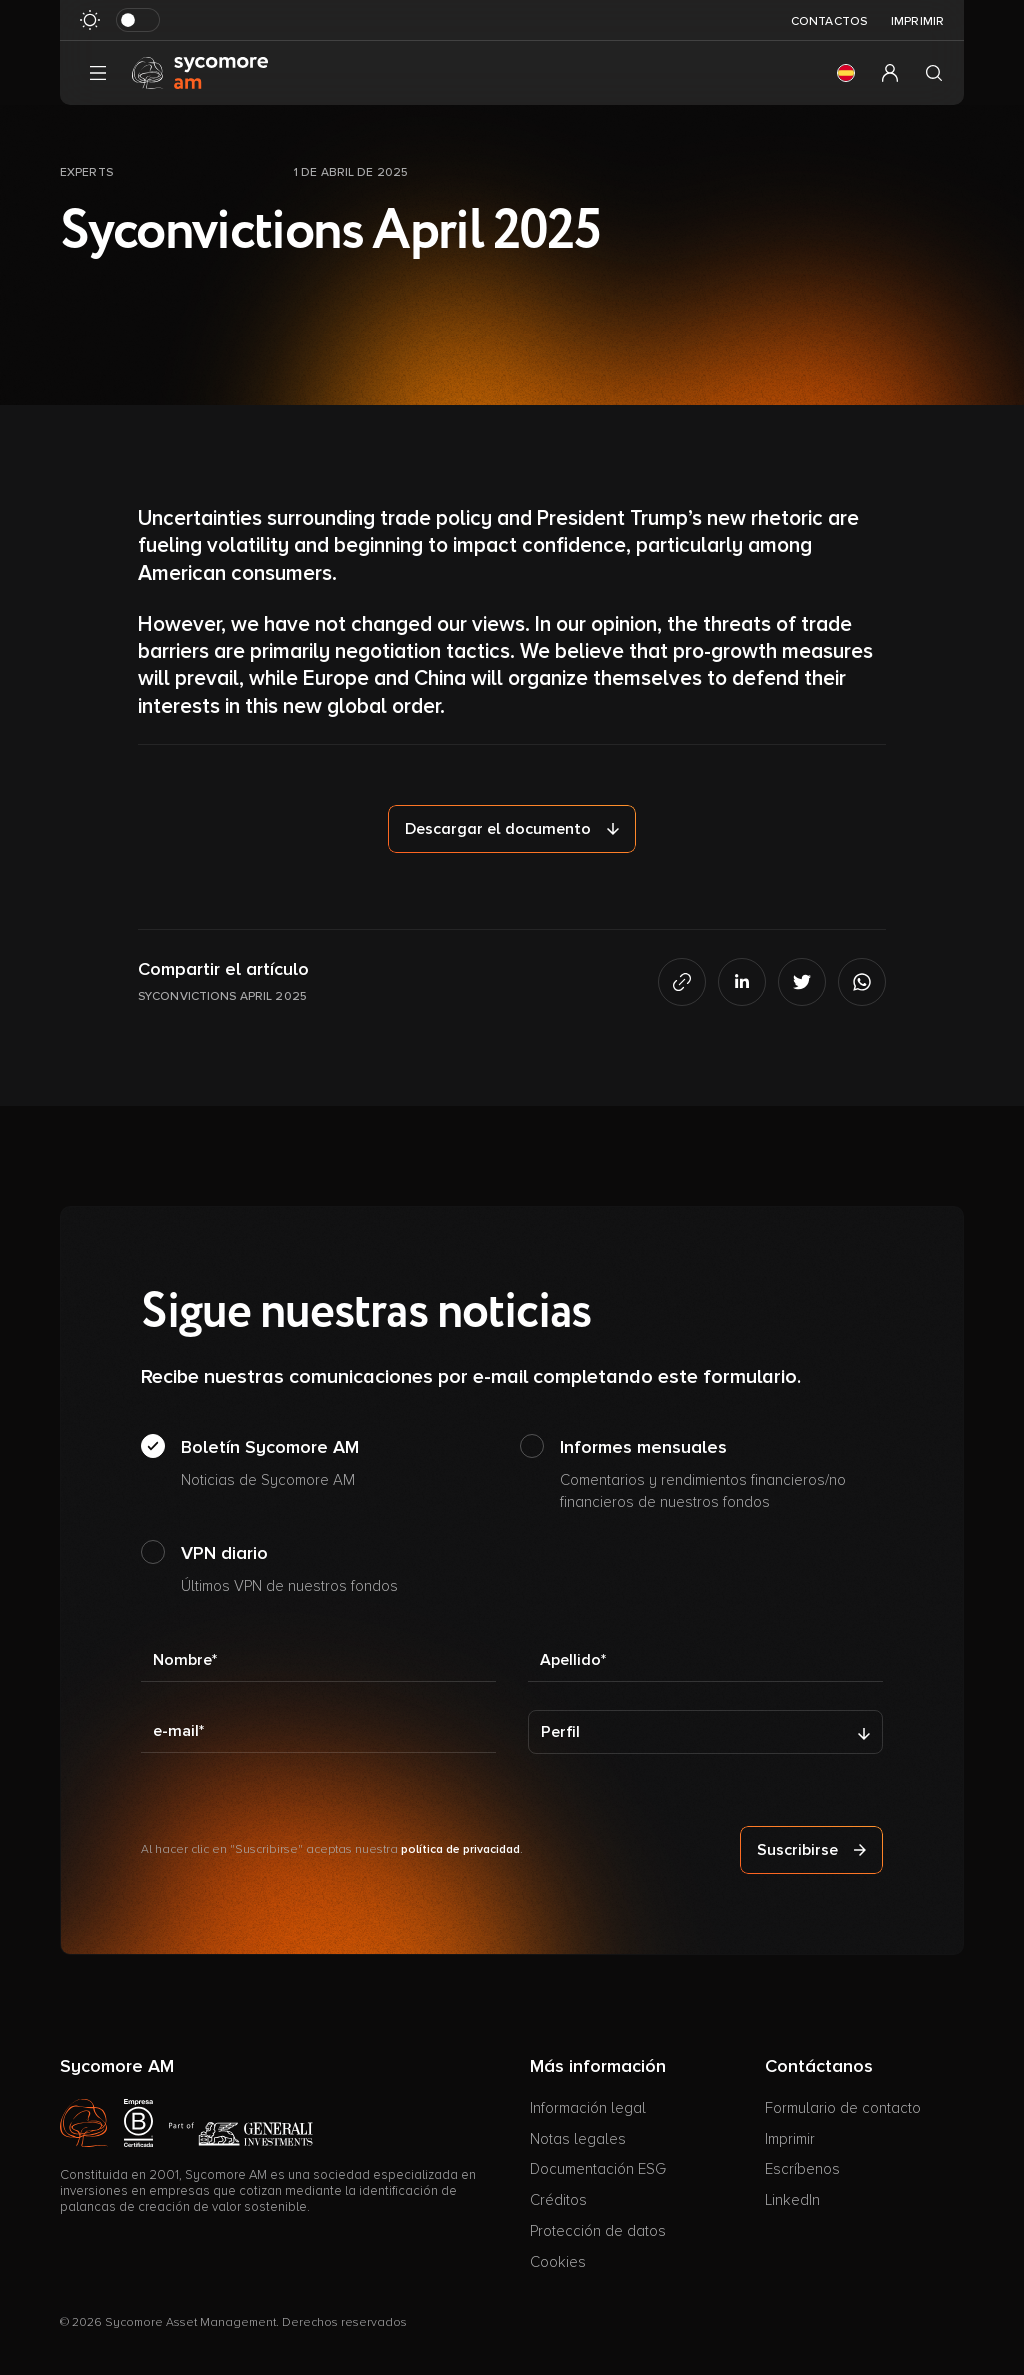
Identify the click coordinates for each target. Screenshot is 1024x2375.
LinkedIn (792, 2200)
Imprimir (917, 21)
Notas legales (578, 2139)
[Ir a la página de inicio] (200, 72)
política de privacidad (460, 1849)
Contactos (829, 21)
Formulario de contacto (843, 2108)
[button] (846, 73)
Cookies (558, 2262)
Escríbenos (802, 2169)
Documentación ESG (598, 2169)
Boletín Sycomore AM (270, 1464)
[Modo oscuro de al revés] (138, 20)
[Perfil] (705, 1732)
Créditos (558, 2200)
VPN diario (289, 1570)
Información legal (588, 2108)
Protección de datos (598, 2231)
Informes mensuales (721, 1475)
